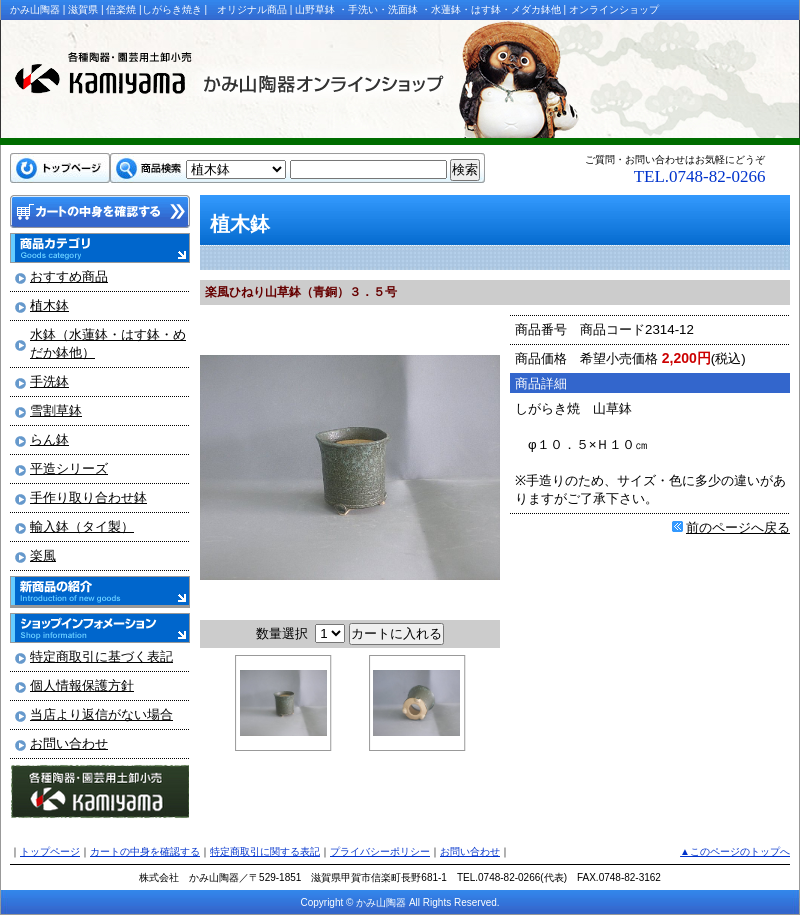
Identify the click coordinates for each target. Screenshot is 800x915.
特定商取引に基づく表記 (101, 656)
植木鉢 (49, 305)
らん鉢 (49, 439)
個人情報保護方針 (82, 685)
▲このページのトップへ (735, 851)
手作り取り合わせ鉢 (88, 497)
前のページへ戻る (738, 527)
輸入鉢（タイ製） (82, 526)
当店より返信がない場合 (101, 714)
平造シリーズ (69, 468)
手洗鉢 (49, 381)
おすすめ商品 (69, 276)
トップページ (50, 851)
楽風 (43, 555)
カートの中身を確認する (145, 851)
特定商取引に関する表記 (265, 851)
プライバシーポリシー (380, 851)
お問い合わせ (69, 743)
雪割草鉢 (56, 410)
